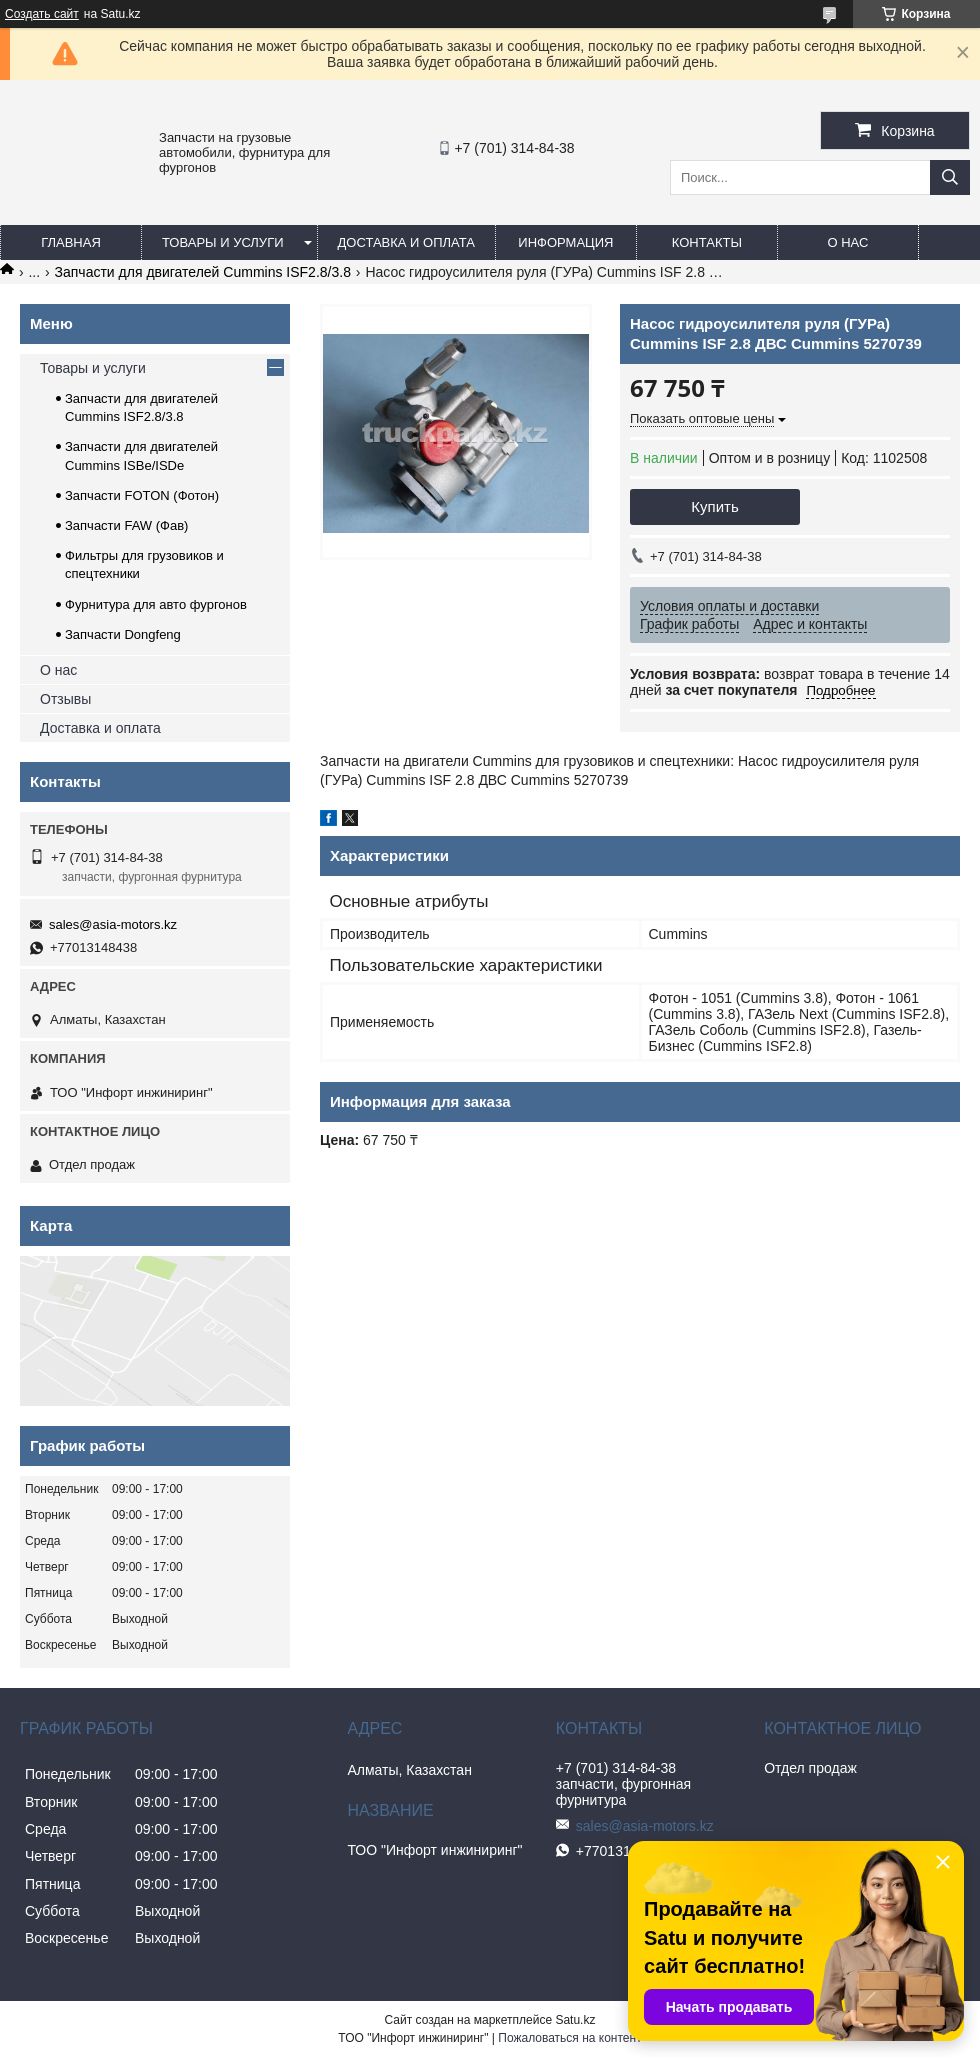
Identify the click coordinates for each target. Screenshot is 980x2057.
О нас (847, 242)
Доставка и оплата (406, 242)
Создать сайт (42, 14)
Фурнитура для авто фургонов (156, 604)
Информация (565, 242)
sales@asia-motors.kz (113, 924)
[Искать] (950, 177)
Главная (71, 242)
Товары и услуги (223, 242)
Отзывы (65, 699)
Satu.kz (575, 2020)
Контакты (707, 242)
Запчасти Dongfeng (123, 634)
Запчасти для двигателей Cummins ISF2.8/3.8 (203, 272)
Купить (714, 506)
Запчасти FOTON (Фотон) (142, 495)
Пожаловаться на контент (569, 2038)
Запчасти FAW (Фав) (126, 525)
